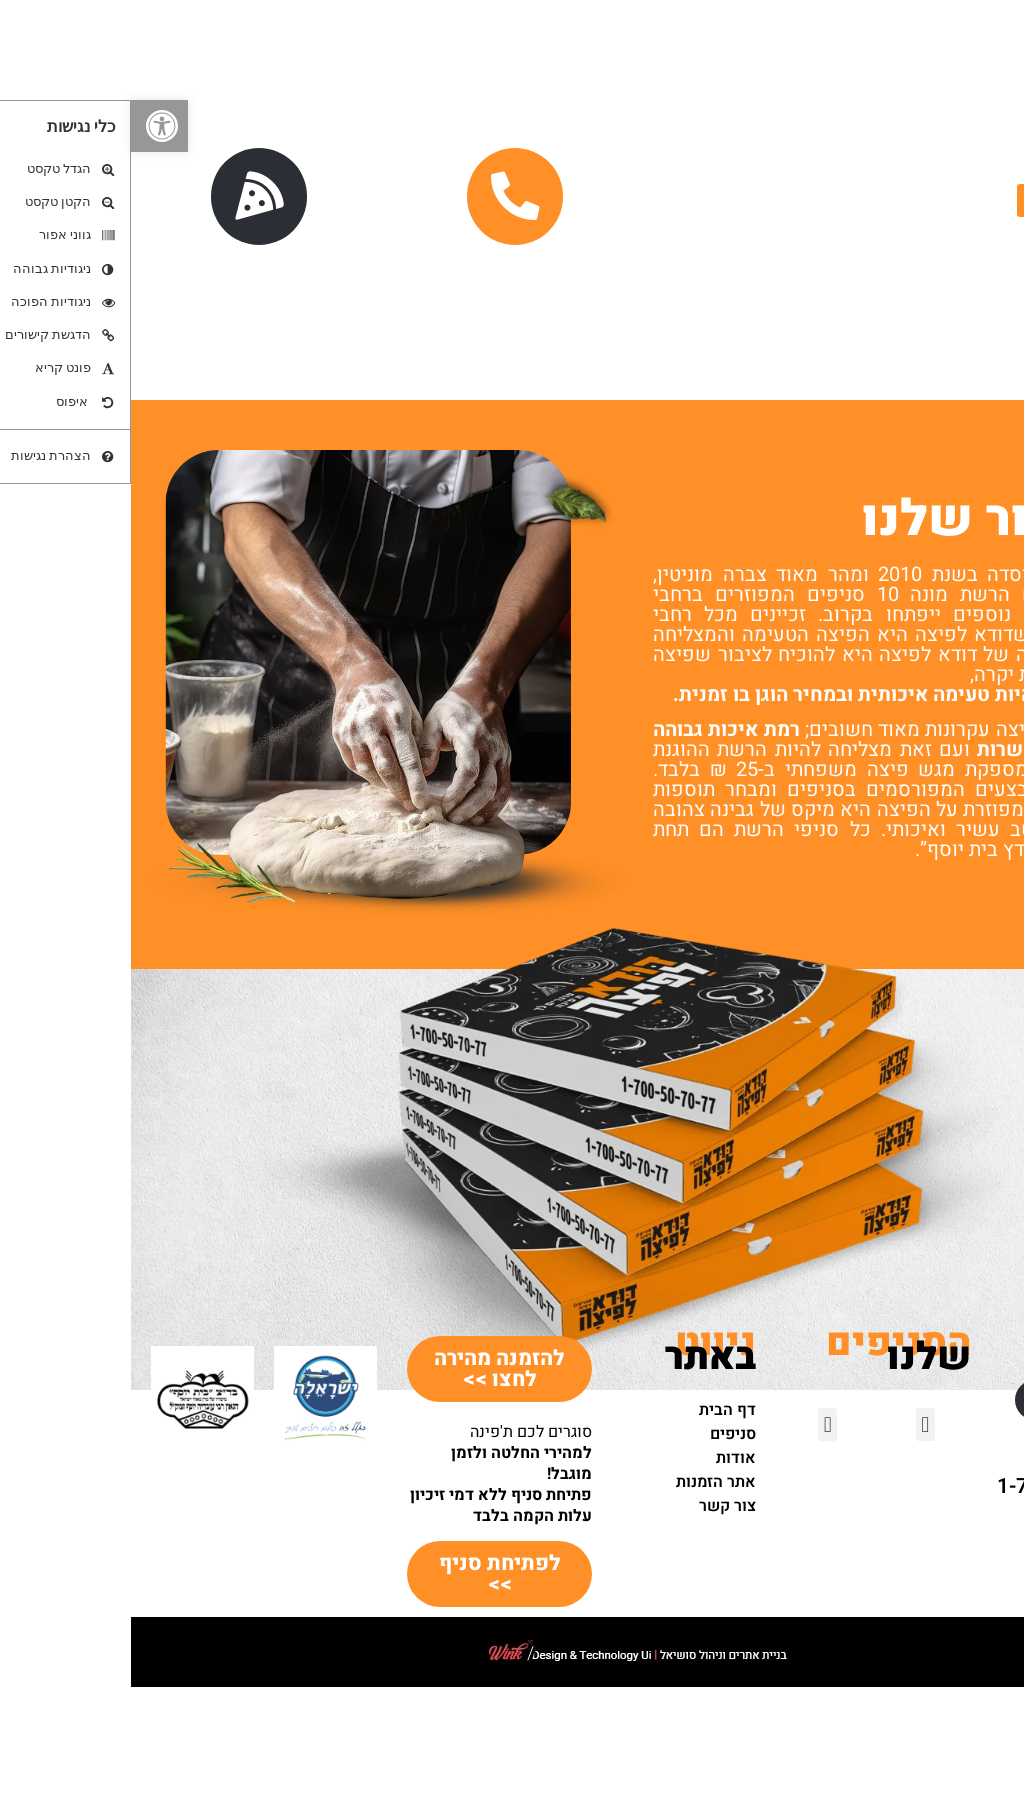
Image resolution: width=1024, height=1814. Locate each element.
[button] (28, 126)
